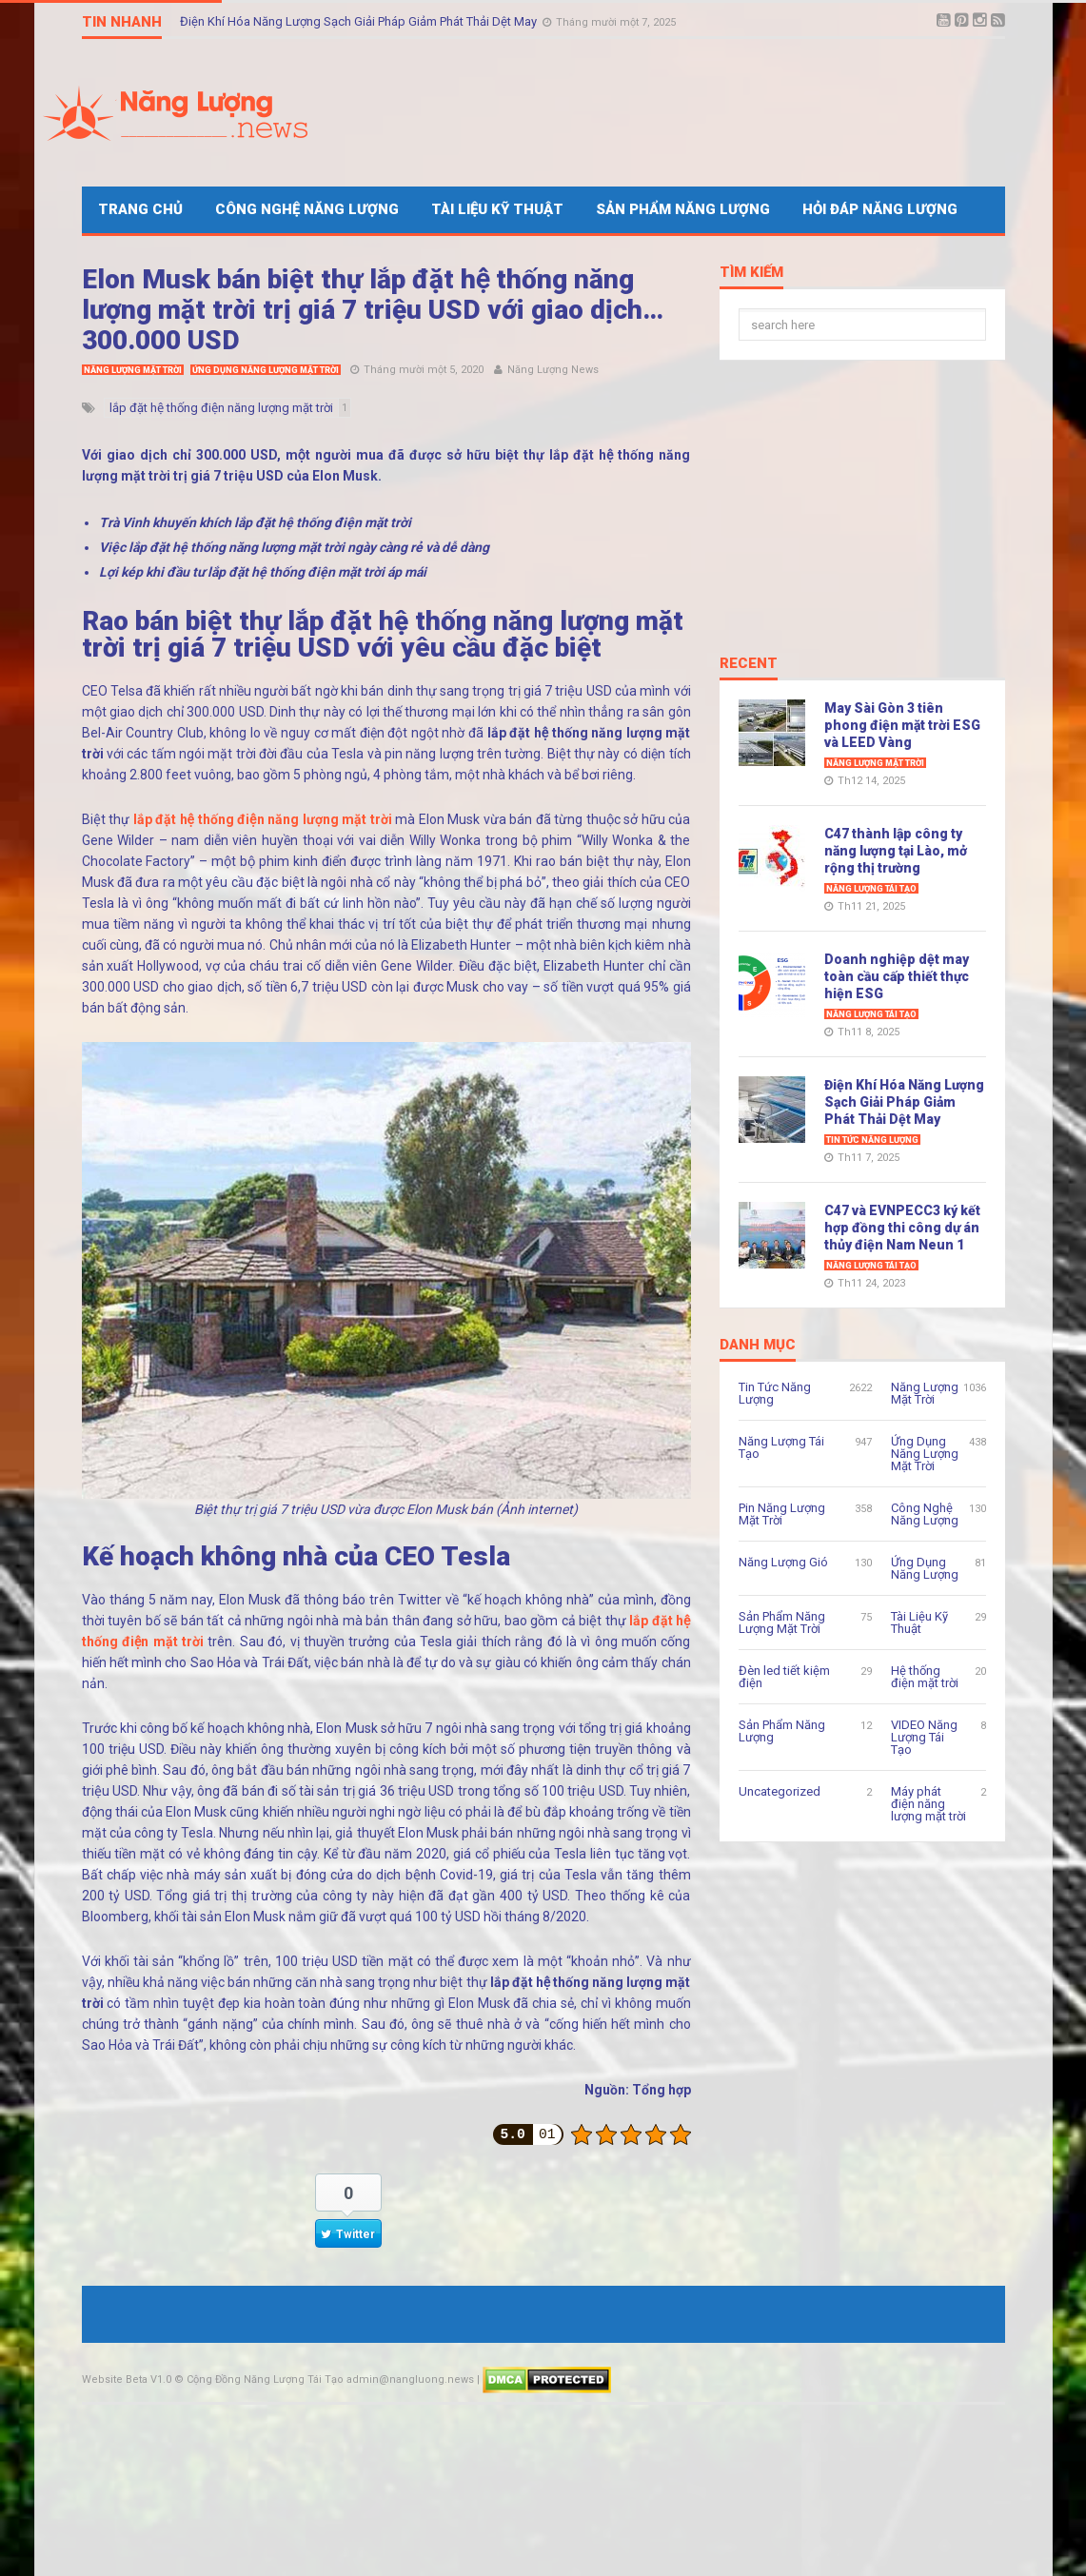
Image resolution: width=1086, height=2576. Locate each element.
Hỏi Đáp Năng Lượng (880, 209)
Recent (749, 664)
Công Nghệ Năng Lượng (307, 209)
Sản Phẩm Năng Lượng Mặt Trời (782, 1622)
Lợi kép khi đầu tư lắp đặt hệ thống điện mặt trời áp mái (262, 572)
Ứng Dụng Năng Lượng (924, 1568)
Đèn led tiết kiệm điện (784, 1676)
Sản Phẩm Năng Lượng (683, 209)
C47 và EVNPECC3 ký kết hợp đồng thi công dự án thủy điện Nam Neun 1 (902, 1227)
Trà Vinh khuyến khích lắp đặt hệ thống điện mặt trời (255, 522)
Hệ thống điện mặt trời (924, 1676)
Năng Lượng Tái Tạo (871, 889)
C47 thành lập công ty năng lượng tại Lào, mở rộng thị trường (895, 850)
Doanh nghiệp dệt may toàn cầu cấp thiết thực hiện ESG (896, 976)
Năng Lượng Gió (783, 1562)
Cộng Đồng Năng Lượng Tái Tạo (265, 2379)
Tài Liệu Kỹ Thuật (497, 209)
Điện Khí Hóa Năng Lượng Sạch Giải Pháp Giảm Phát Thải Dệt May (360, 21)
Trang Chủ (140, 209)
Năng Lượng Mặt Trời (133, 370)
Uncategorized (779, 1791)
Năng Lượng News (553, 370)
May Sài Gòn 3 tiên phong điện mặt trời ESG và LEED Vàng (902, 725)
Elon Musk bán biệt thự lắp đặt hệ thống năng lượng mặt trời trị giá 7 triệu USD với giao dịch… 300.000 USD (372, 310)
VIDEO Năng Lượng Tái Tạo (924, 1737)
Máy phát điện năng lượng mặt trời (928, 1803)
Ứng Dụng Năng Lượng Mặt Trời (265, 370)
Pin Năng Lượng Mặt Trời (782, 1514)
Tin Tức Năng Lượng (872, 1140)
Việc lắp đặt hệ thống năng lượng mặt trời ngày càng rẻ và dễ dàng (294, 547)
